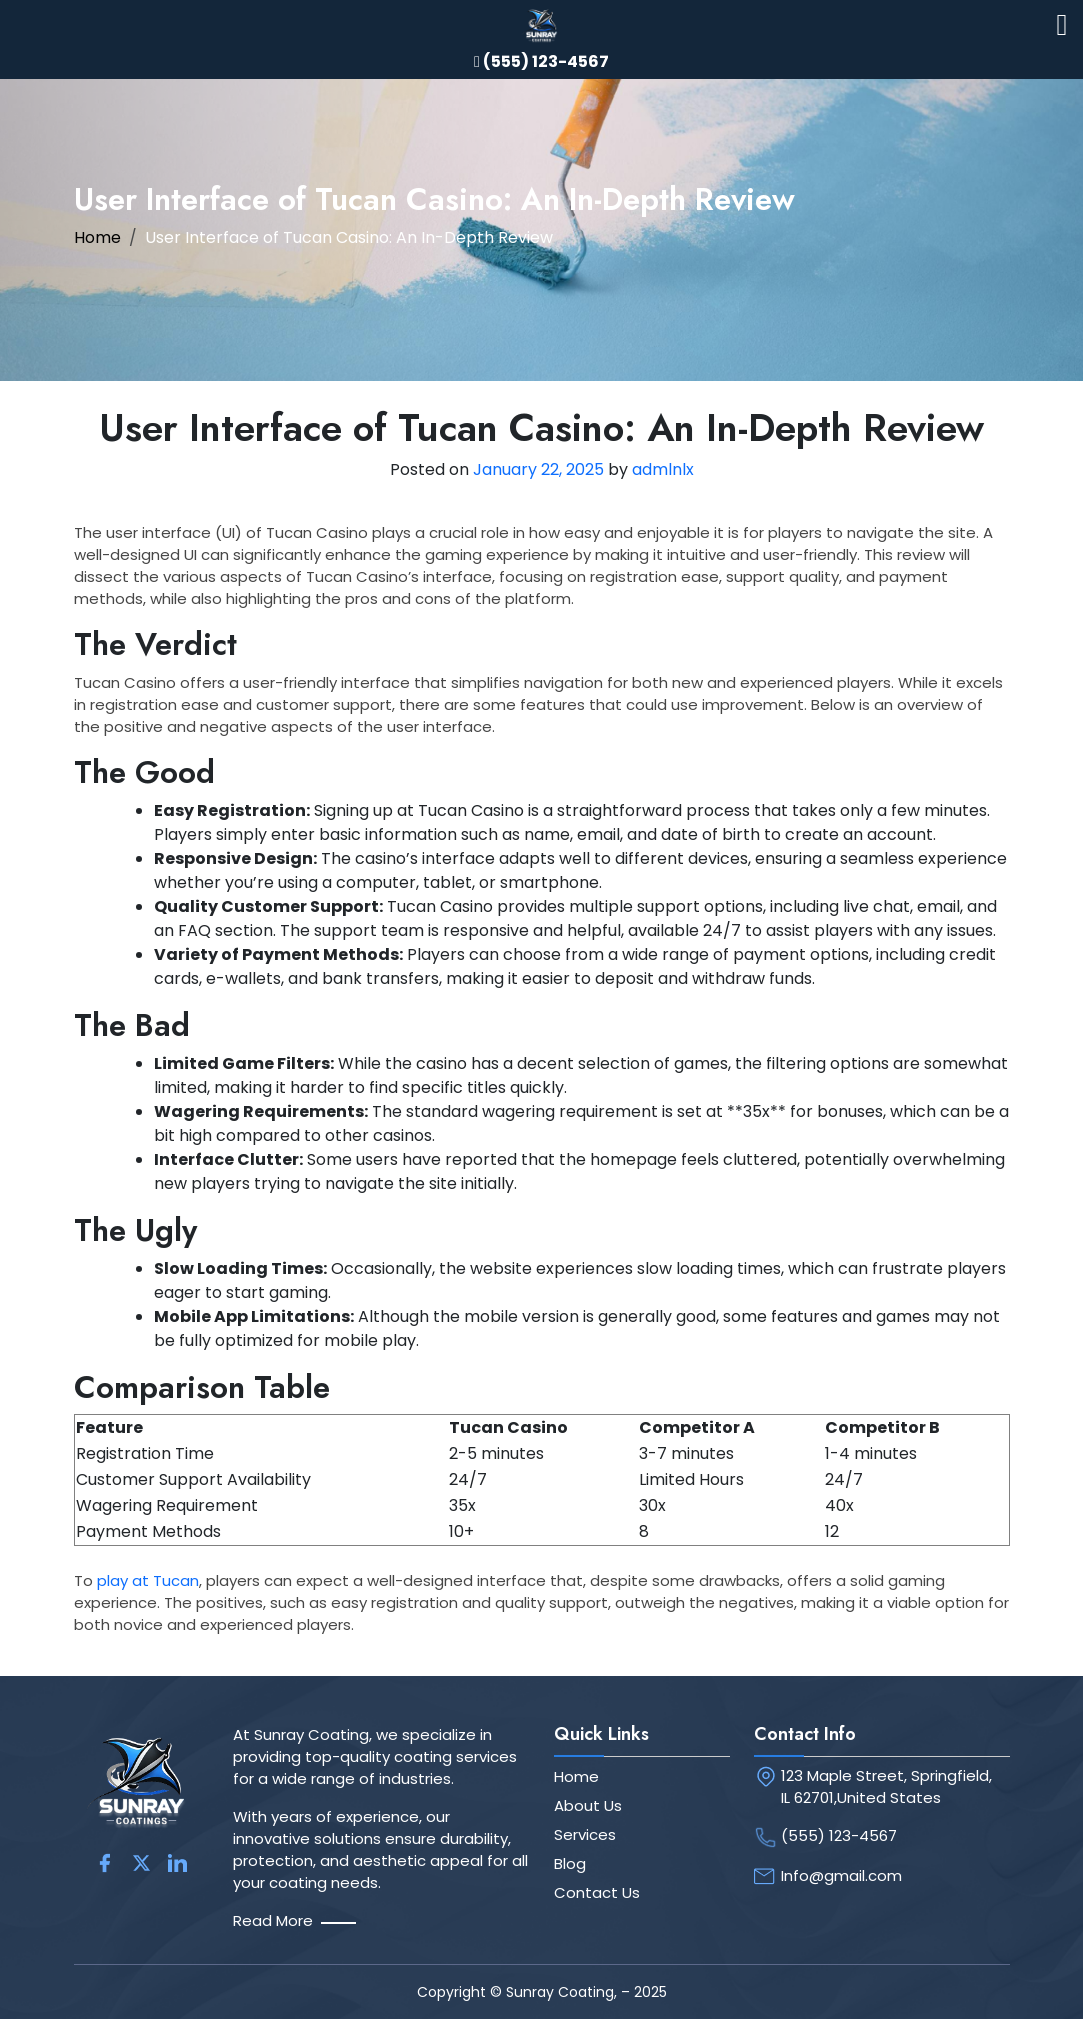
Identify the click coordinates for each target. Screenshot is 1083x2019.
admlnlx (663, 469)
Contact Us (597, 1892)
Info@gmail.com (841, 1875)
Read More (273, 1920)
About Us (588, 1805)
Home (97, 237)
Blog (570, 1863)
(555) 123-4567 (839, 1835)
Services (585, 1834)
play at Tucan (148, 1580)
